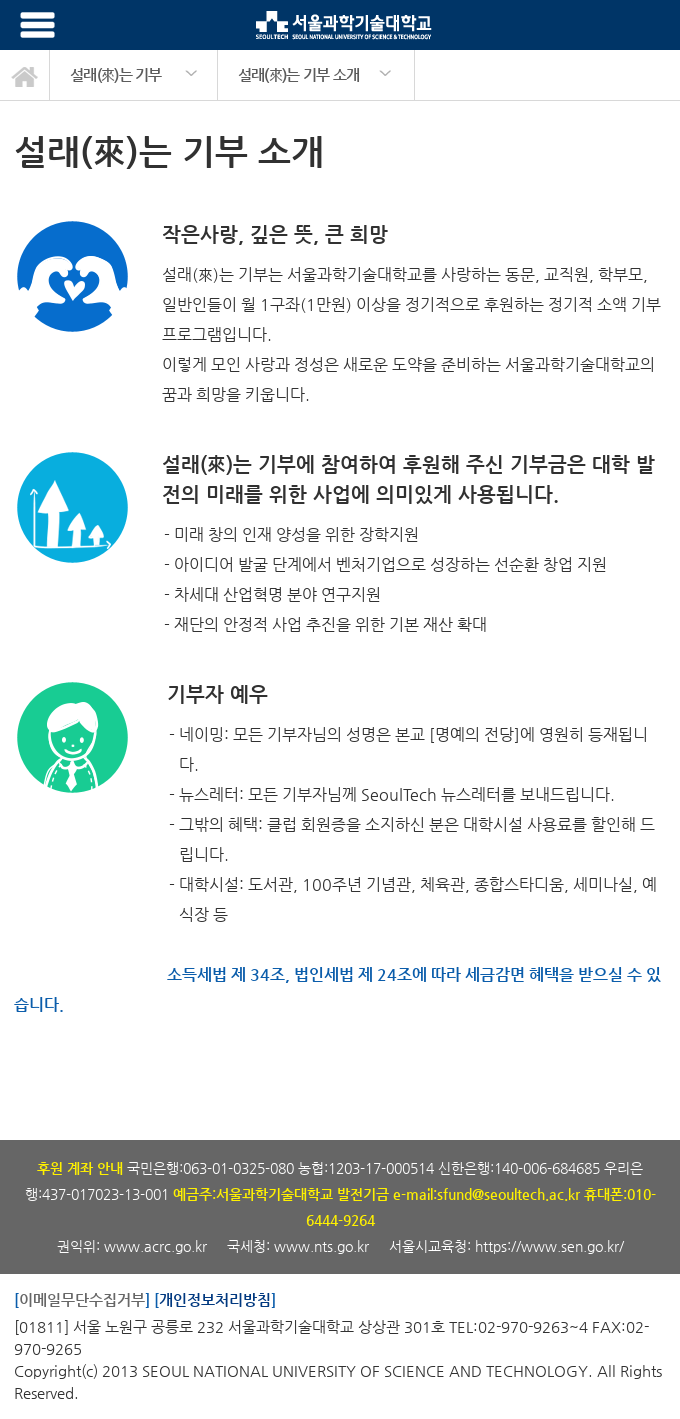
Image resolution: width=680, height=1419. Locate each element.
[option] (134, 75)
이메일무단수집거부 (82, 1299)
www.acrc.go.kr (157, 1246)
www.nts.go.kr (321, 1246)
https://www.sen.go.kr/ (549, 1246)
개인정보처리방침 (215, 1299)
